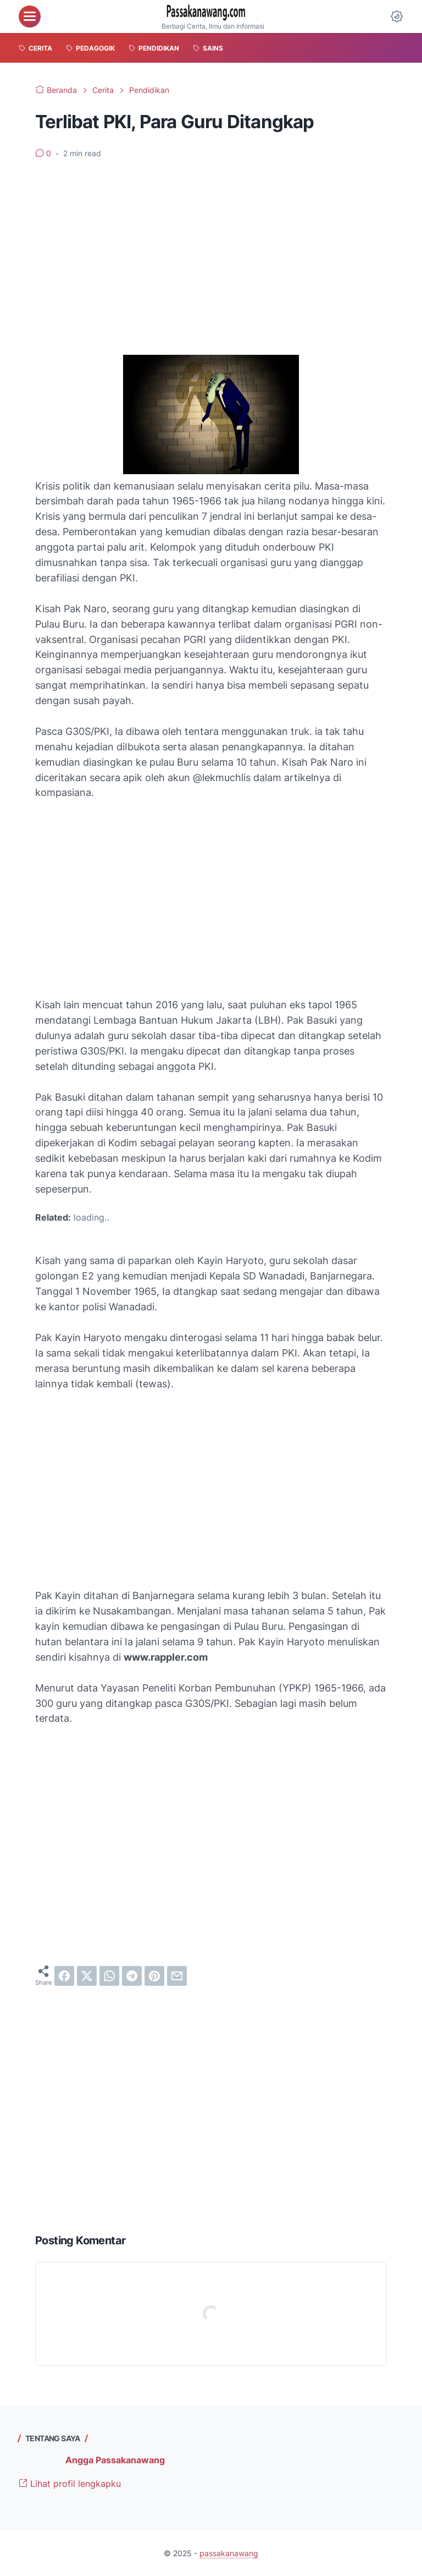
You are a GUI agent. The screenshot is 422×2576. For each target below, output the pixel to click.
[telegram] (132, 1976)
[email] (177, 1976)
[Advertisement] (211, 250)
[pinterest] (154, 1976)
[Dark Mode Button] (396, 16)
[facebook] (64, 1976)
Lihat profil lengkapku (70, 2483)
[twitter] (87, 1976)
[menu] (30, 17)
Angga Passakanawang (115, 2459)
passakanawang (228, 2553)
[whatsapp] (109, 1976)
